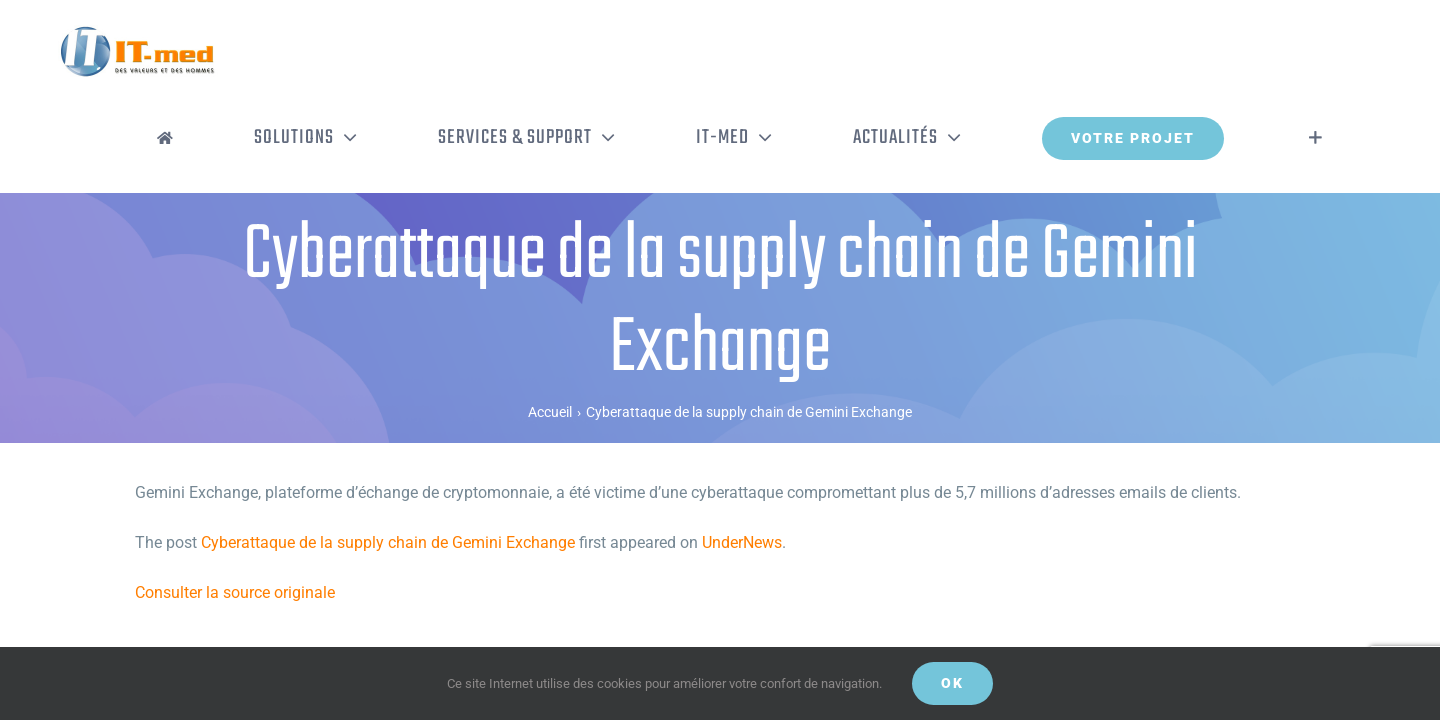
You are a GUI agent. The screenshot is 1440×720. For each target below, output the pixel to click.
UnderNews (742, 459)
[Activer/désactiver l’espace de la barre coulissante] (1345, 55)
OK (952, 683)
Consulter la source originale (235, 509)
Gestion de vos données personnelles (676, 638)
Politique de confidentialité (400, 638)
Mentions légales (525, 638)
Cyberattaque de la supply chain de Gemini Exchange (388, 459)
